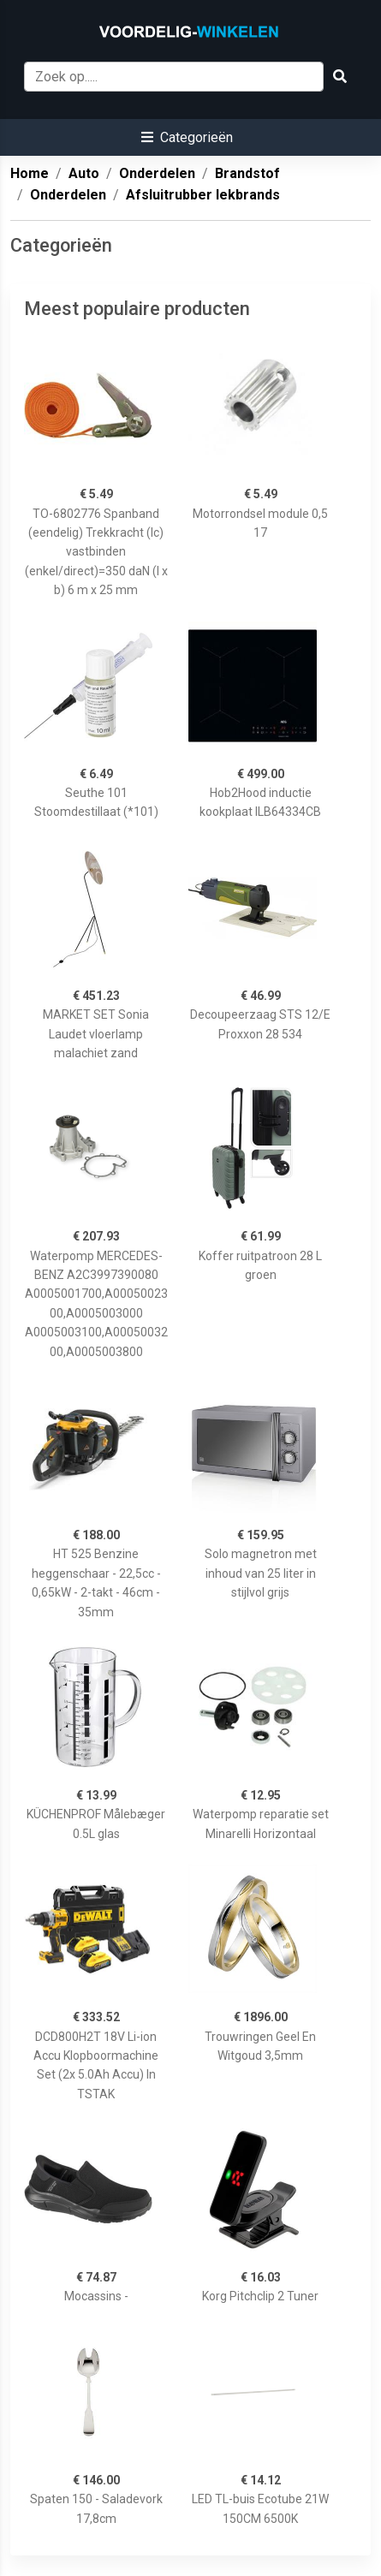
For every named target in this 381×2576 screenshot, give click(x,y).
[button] (187, 137)
